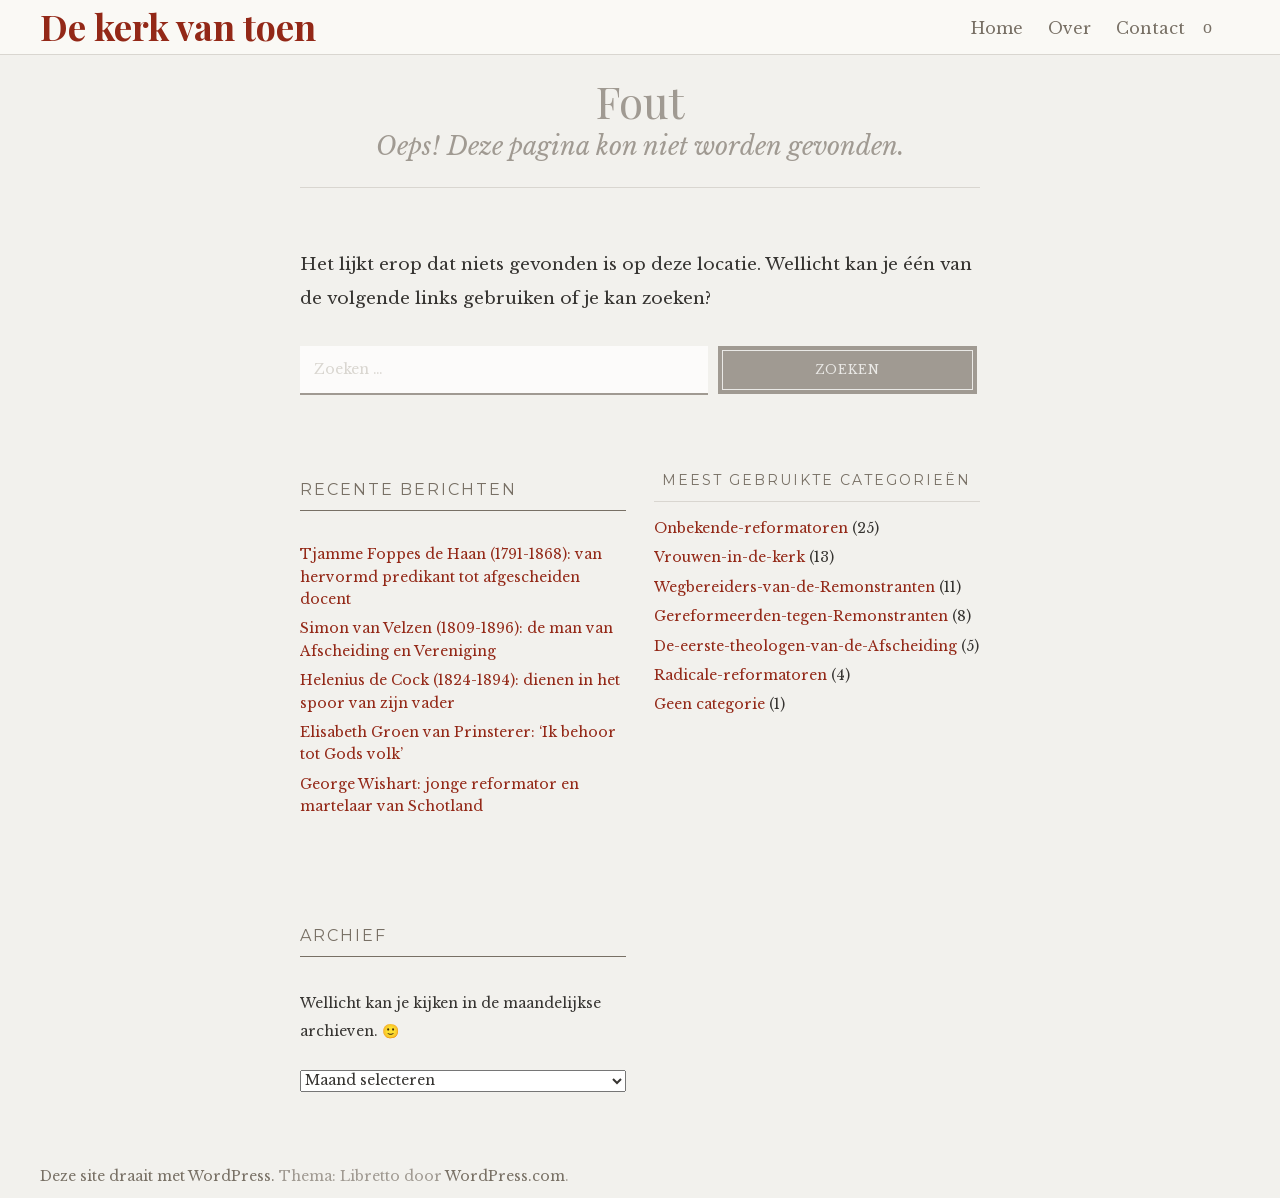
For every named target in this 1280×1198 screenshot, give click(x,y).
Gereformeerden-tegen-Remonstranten (801, 616)
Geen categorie (709, 704)
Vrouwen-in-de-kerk (729, 557)
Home (997, 28)
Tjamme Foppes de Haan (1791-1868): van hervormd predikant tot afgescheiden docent (451, 576)
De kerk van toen (178, 26)
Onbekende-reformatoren (751, 528)
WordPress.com (505, 1176)
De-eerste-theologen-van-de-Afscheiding (805, 646)
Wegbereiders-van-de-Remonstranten (794, 587)
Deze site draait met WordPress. (157, 1176)
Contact (1150, 28)
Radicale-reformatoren (740, 675)
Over (1069, 28)
